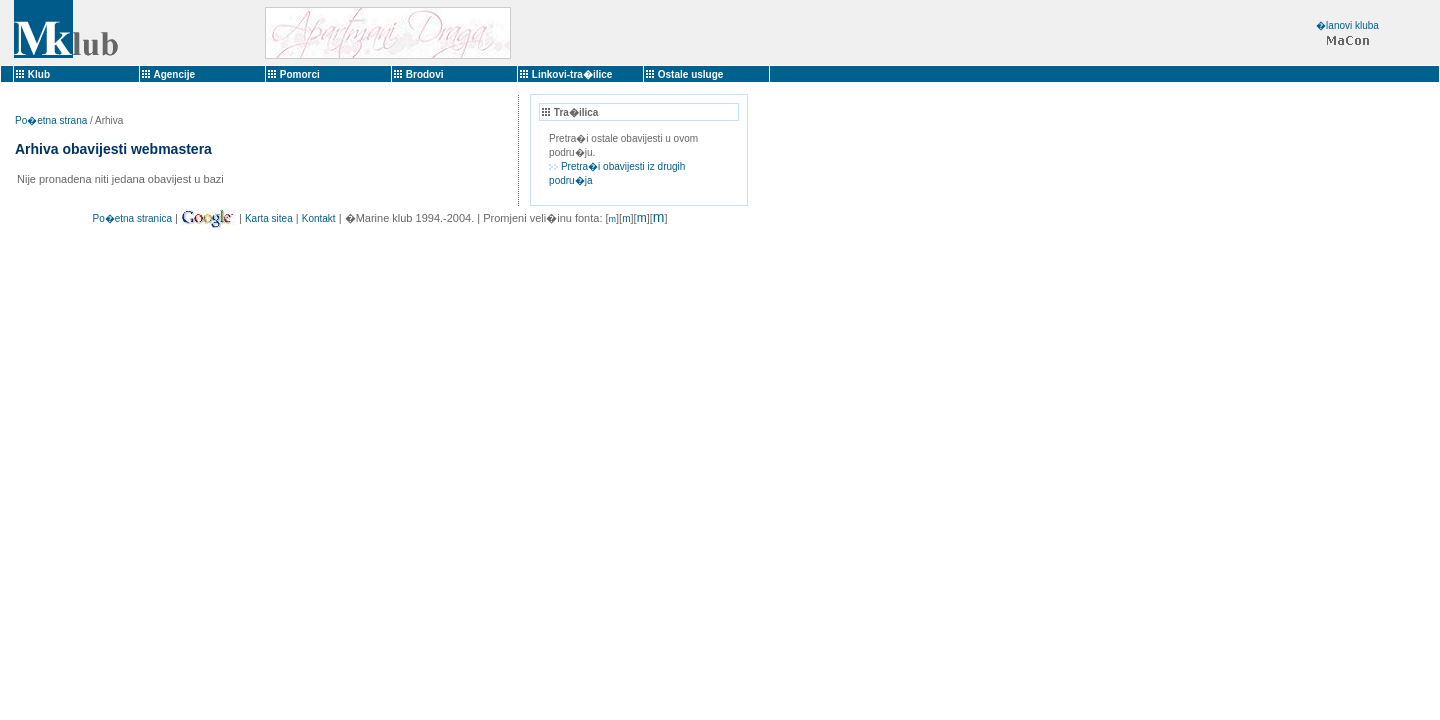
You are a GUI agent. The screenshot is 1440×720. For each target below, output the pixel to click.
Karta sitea (269, 218)
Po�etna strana (51, 120)
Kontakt (319, 218)
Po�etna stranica (132, 218)
